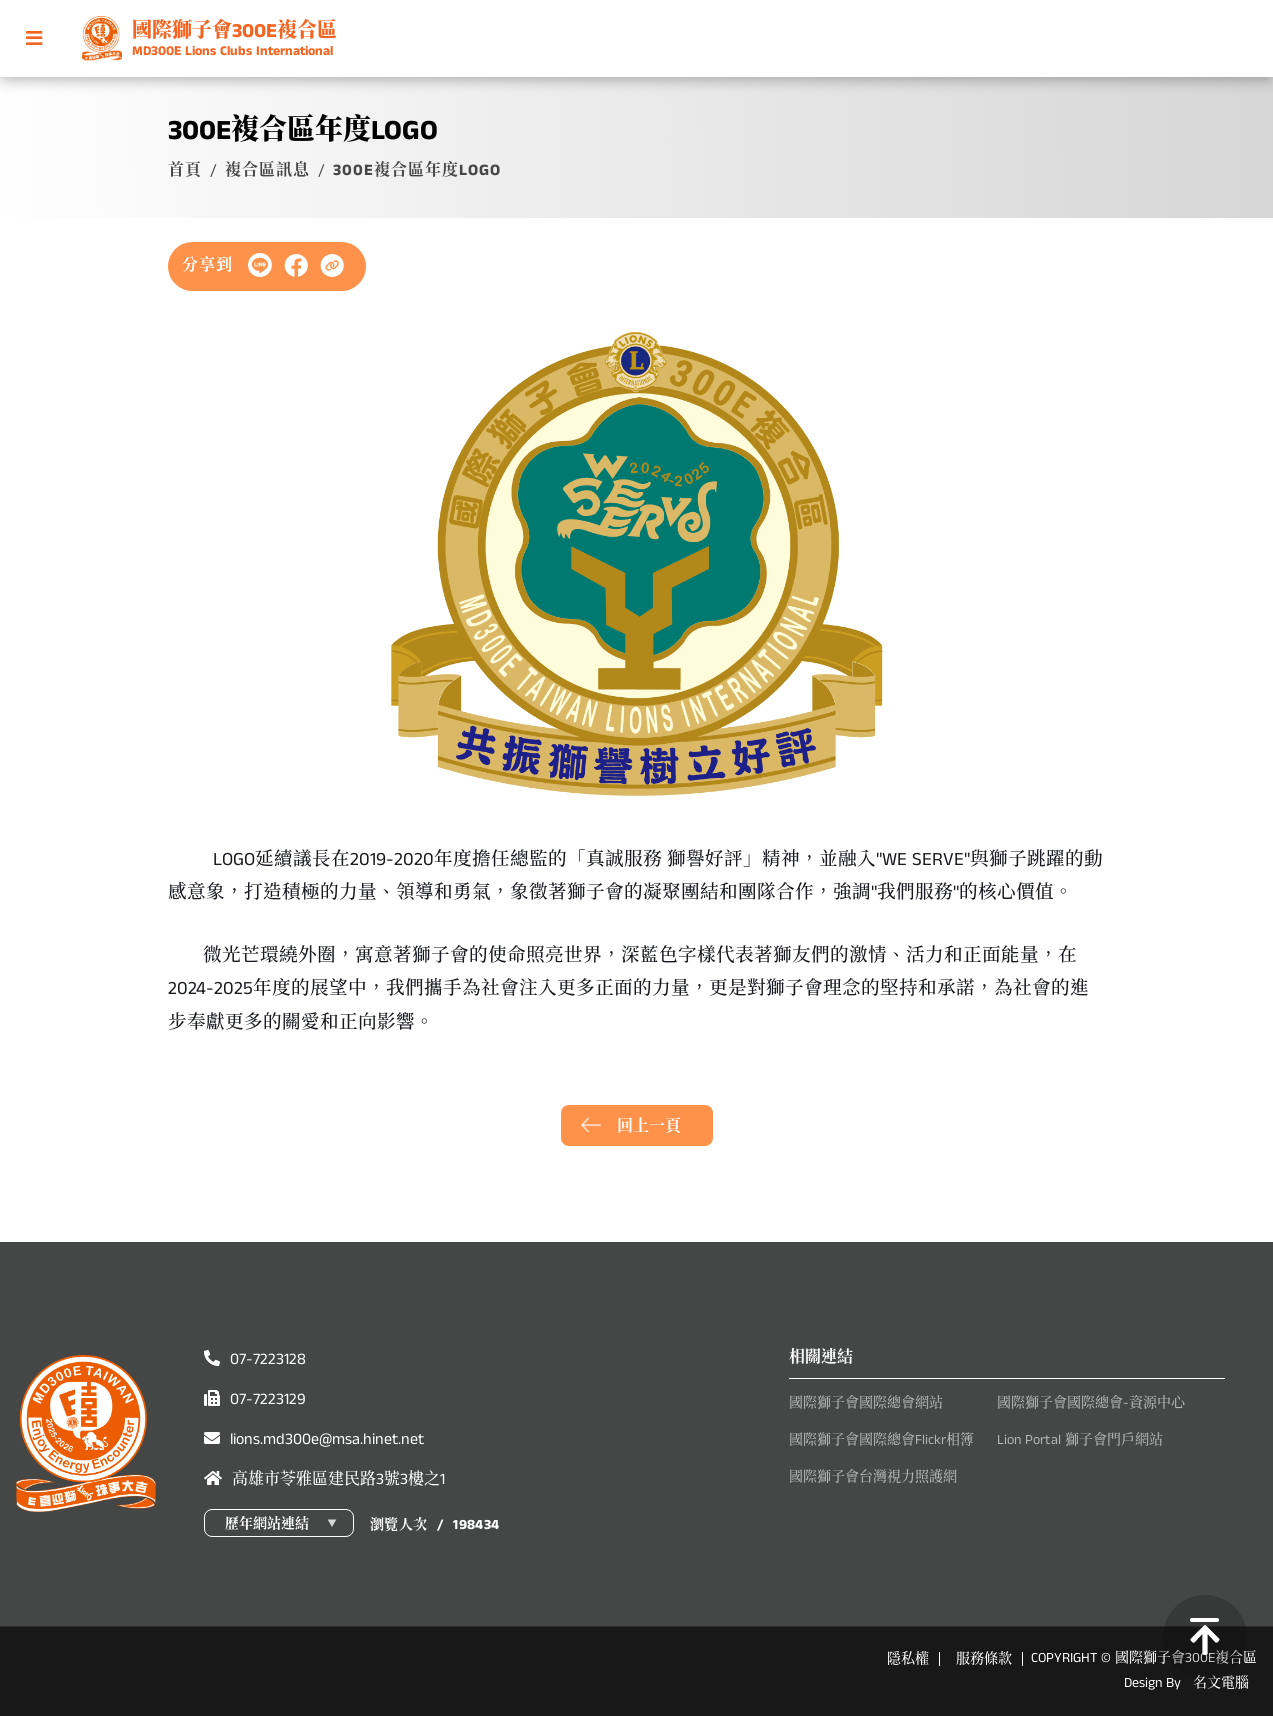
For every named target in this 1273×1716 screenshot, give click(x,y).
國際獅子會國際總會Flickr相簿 (881, 1440)
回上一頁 (649, 1126)
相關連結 (821, 1357)
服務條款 (984, 1659)
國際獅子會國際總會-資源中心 (1091, 1403)
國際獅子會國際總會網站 (866, 1403)
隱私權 (908, 1659)
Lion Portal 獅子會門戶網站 (1080, 1440)
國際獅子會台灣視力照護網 (873, 1477)
